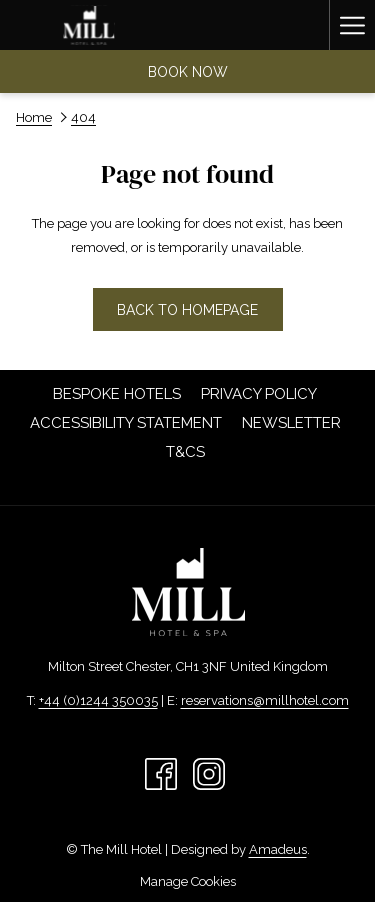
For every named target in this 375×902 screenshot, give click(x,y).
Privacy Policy (259, 394)
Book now (188, 72)
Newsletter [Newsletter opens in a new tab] (294, 423)
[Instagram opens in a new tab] (209, 772)
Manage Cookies (188, 881)
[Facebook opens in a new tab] (161, 772)
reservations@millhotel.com (265, 700)
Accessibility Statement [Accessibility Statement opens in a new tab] (128, 423)
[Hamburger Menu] (352, 25)
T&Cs (185, 452)
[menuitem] (117, 394)
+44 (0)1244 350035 (98, 700)
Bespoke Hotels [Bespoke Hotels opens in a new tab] (119, 394)
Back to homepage (187, 310)
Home (34, 117)
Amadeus (278, 849)
